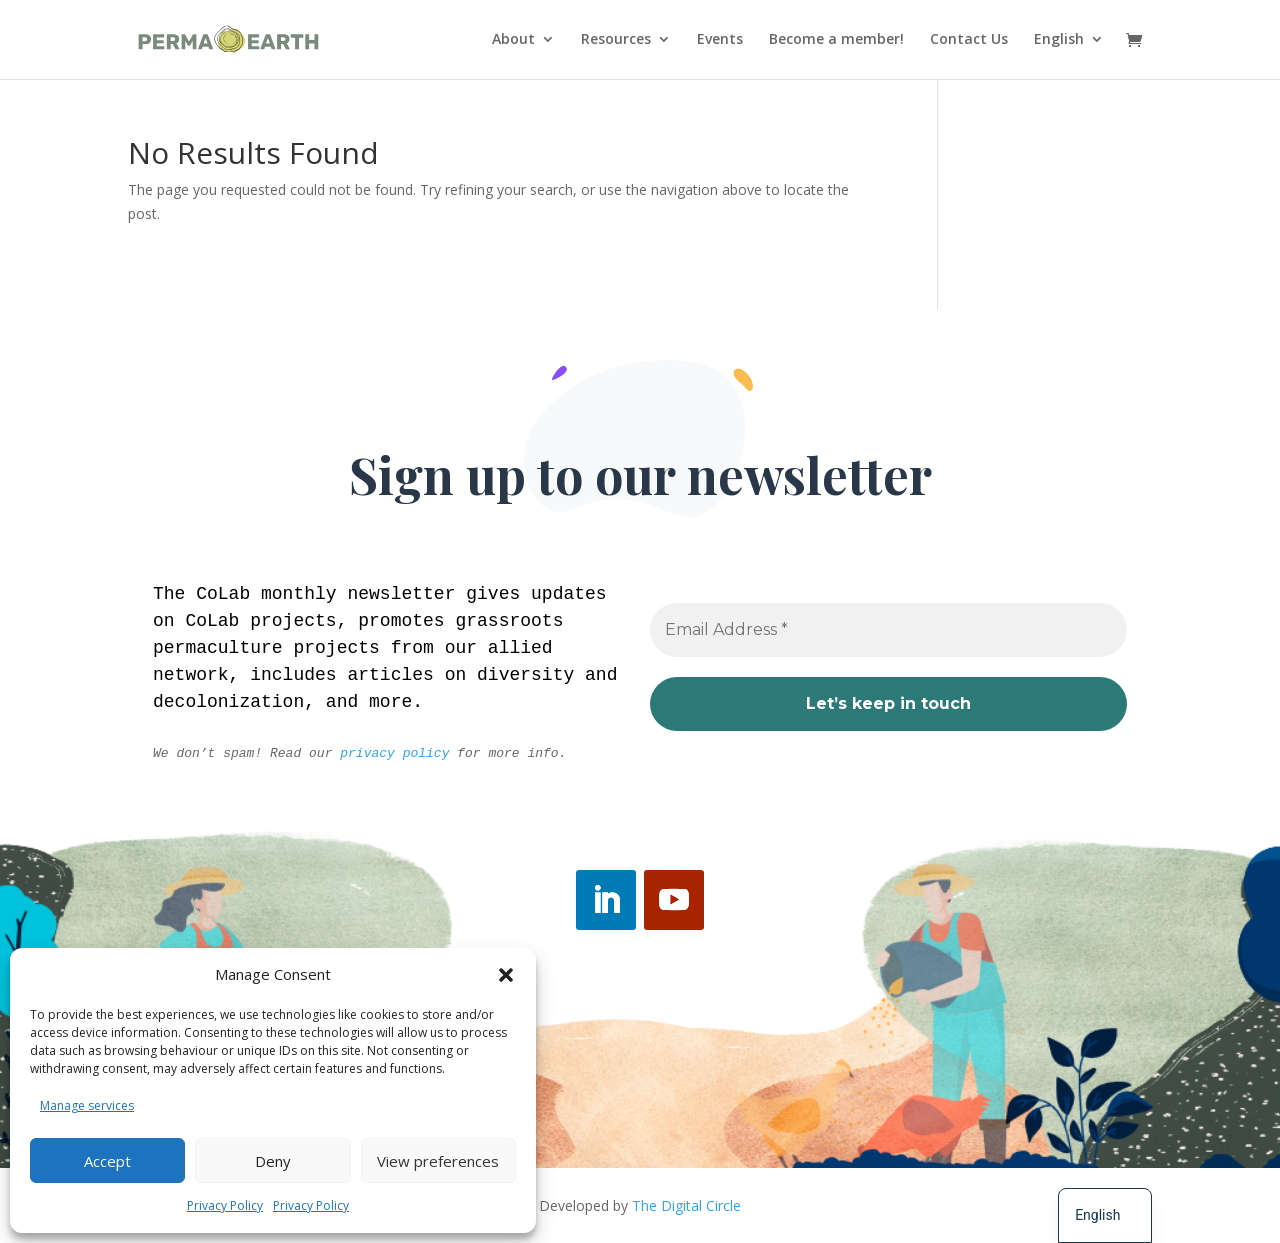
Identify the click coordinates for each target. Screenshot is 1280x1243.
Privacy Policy (225, 1205)
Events (720, 41)
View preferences (438, 1161)
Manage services (87, 1105)
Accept (107, 1161)
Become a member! (836, 41)
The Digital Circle (686, 1205)
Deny (273, 1161)
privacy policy (394, 753)
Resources (616, 41)
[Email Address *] (888, 631)
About (513, 41)
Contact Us (969, 41)
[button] (506, 975)
